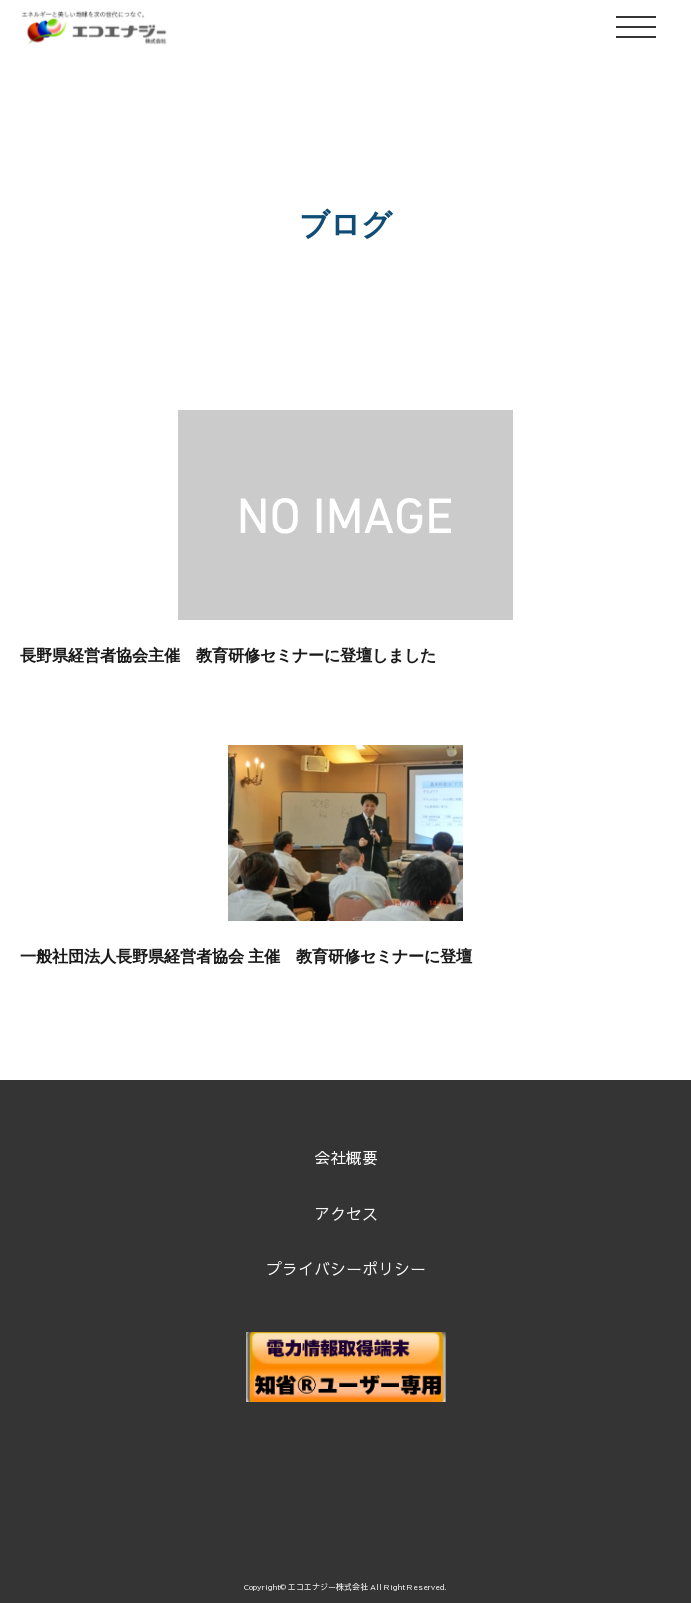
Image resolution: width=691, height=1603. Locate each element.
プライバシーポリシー (346, 1268)
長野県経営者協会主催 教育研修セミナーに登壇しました (228, 655)
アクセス (346, 1213)
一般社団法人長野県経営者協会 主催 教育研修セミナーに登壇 (246, 956)
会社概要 (346, 1157)
